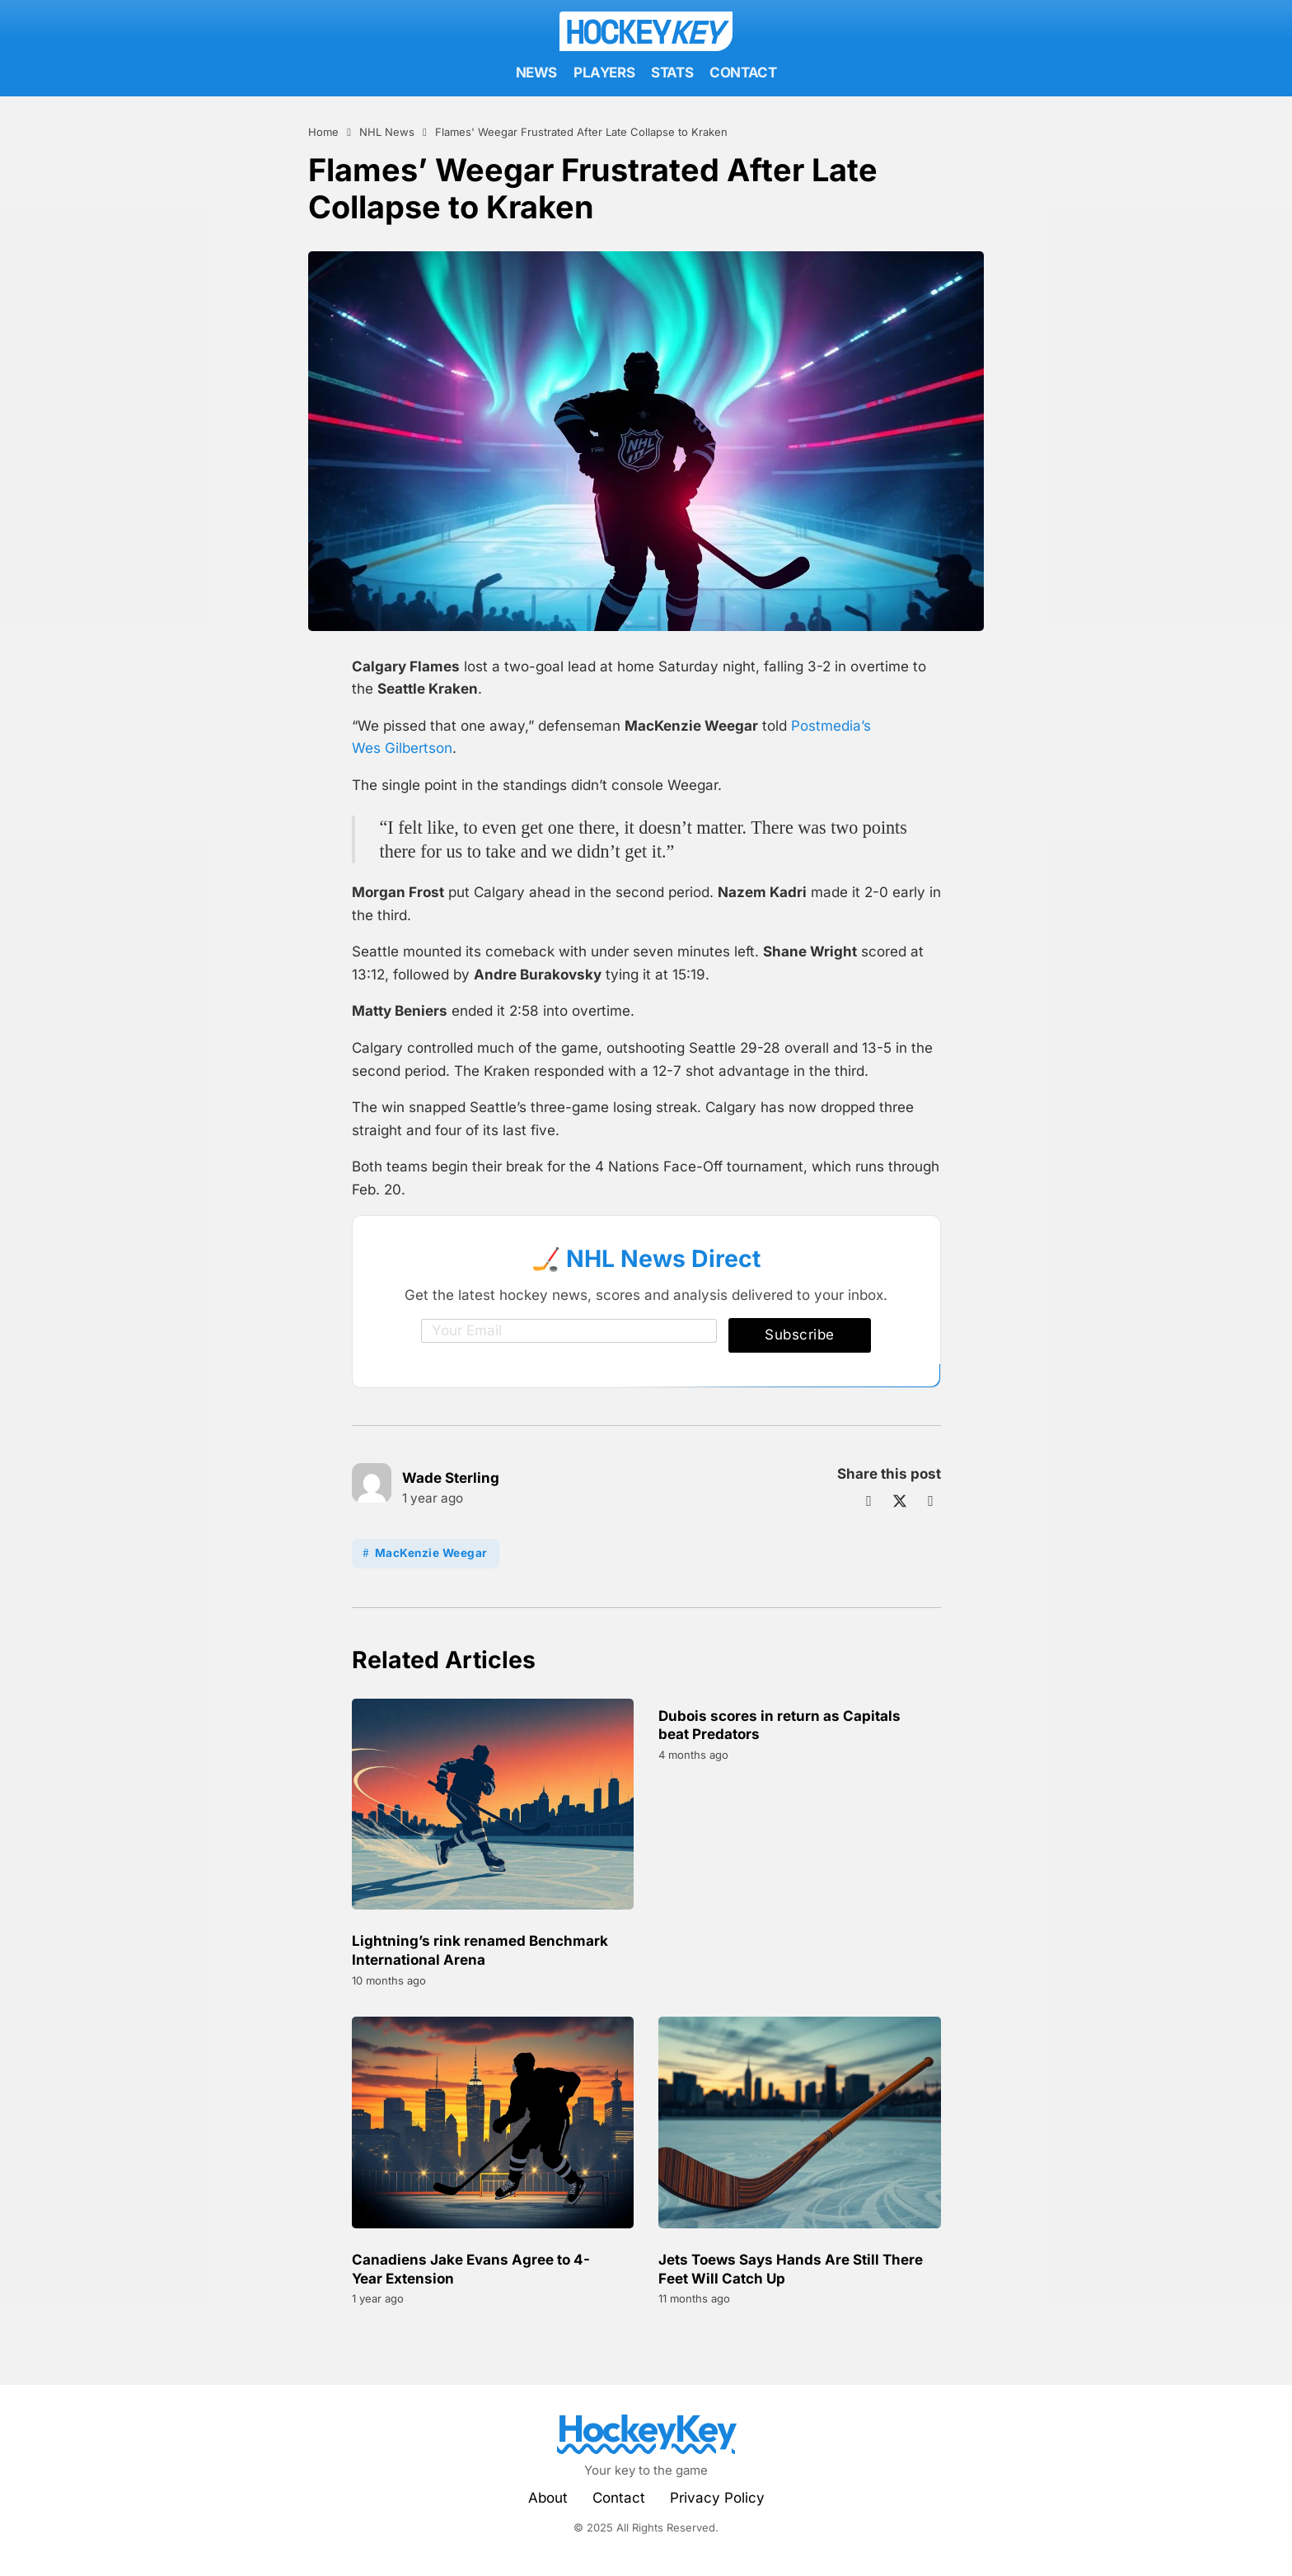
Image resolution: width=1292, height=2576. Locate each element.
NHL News (386, 131)
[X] (900, 1501)
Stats (672, 72)
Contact (742, 72)
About (548, 2498)
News (536, 72)
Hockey (643, 31)
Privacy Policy (717, 2498)
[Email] (569, 1331)
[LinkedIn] (931, 1501)
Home (323, 131)
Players (603, 72)
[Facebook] (869, 1501)
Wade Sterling (450, 1478)
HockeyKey (646, 2428)
